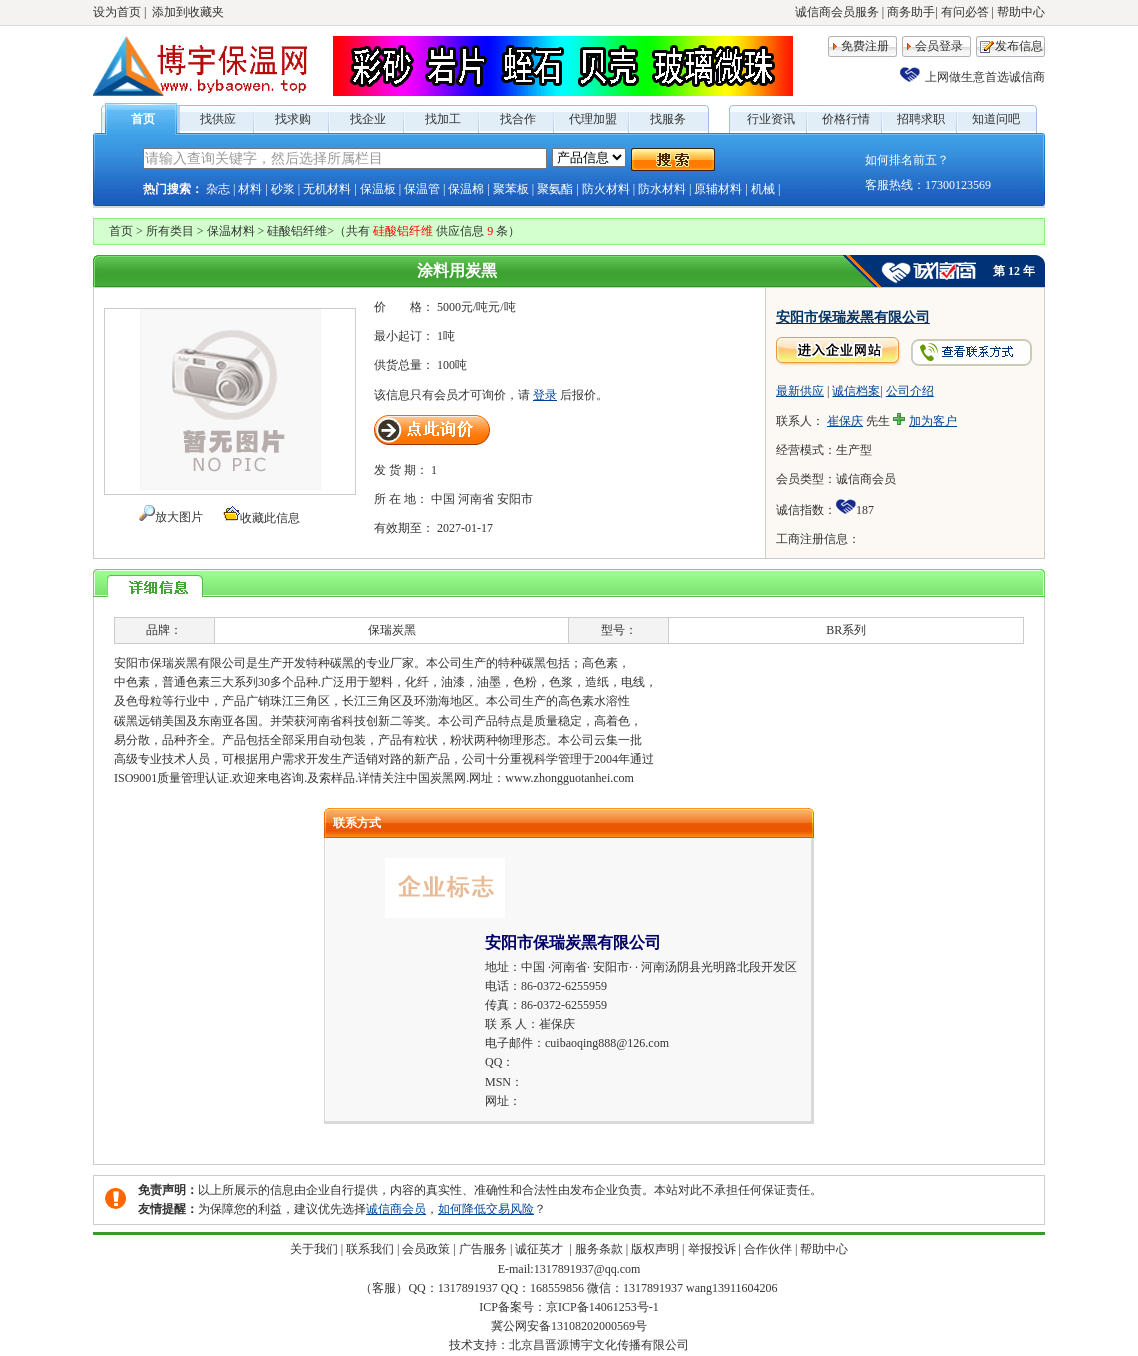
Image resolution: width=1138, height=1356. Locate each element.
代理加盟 (593, 119)
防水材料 (662, 189)
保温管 (422, 189)
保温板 (378, 189)
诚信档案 (856, 391)
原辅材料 (718, 189)
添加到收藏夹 (188, 12)
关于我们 (314, 1249)
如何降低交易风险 (486, 1209)
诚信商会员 (396, 1209)
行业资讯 (771, 119)
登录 (545, 395)
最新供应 (800, 391)
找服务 (668, 119)
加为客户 (933, 421)
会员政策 (426, 1249)
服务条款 (599, 1249)
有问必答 (965, 12)
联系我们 (370, 1249)
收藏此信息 (270, 518)
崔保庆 (845, 421)
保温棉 (466, 189)
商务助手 (911, 12)
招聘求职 (921, 119)
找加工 (443, 119)
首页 (143, 119)
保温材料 (231, 231)
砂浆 (283, 189)
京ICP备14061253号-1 (602, 1307)
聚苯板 (511, 189)
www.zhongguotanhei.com (569, 778)
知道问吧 (996, 119)
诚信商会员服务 (837, 12)
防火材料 (606, 189)
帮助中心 (1021, 12)
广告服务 (483, 1249)
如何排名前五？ (907, 160)
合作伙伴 (768, 1249)
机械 (763, 189)
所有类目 (170, 231)
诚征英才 (540, 1249)
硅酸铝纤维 (297, 231)
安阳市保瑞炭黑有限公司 (853, 317)
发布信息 (1019, 46)
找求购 (293, 119)
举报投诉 (712, 1249)
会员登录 (939, 46)
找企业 (368, 119)
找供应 (218, 119)
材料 (250, 189)
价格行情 (846, 119)
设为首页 (117, 12)
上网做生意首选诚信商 (985, 77)
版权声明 (655, 1249)
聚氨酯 (555, 189)
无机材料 (327, 189)
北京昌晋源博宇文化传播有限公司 (599, 1345)
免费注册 (865, 46)
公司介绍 (910, 391)
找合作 (518, 119)
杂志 (218, 189)
